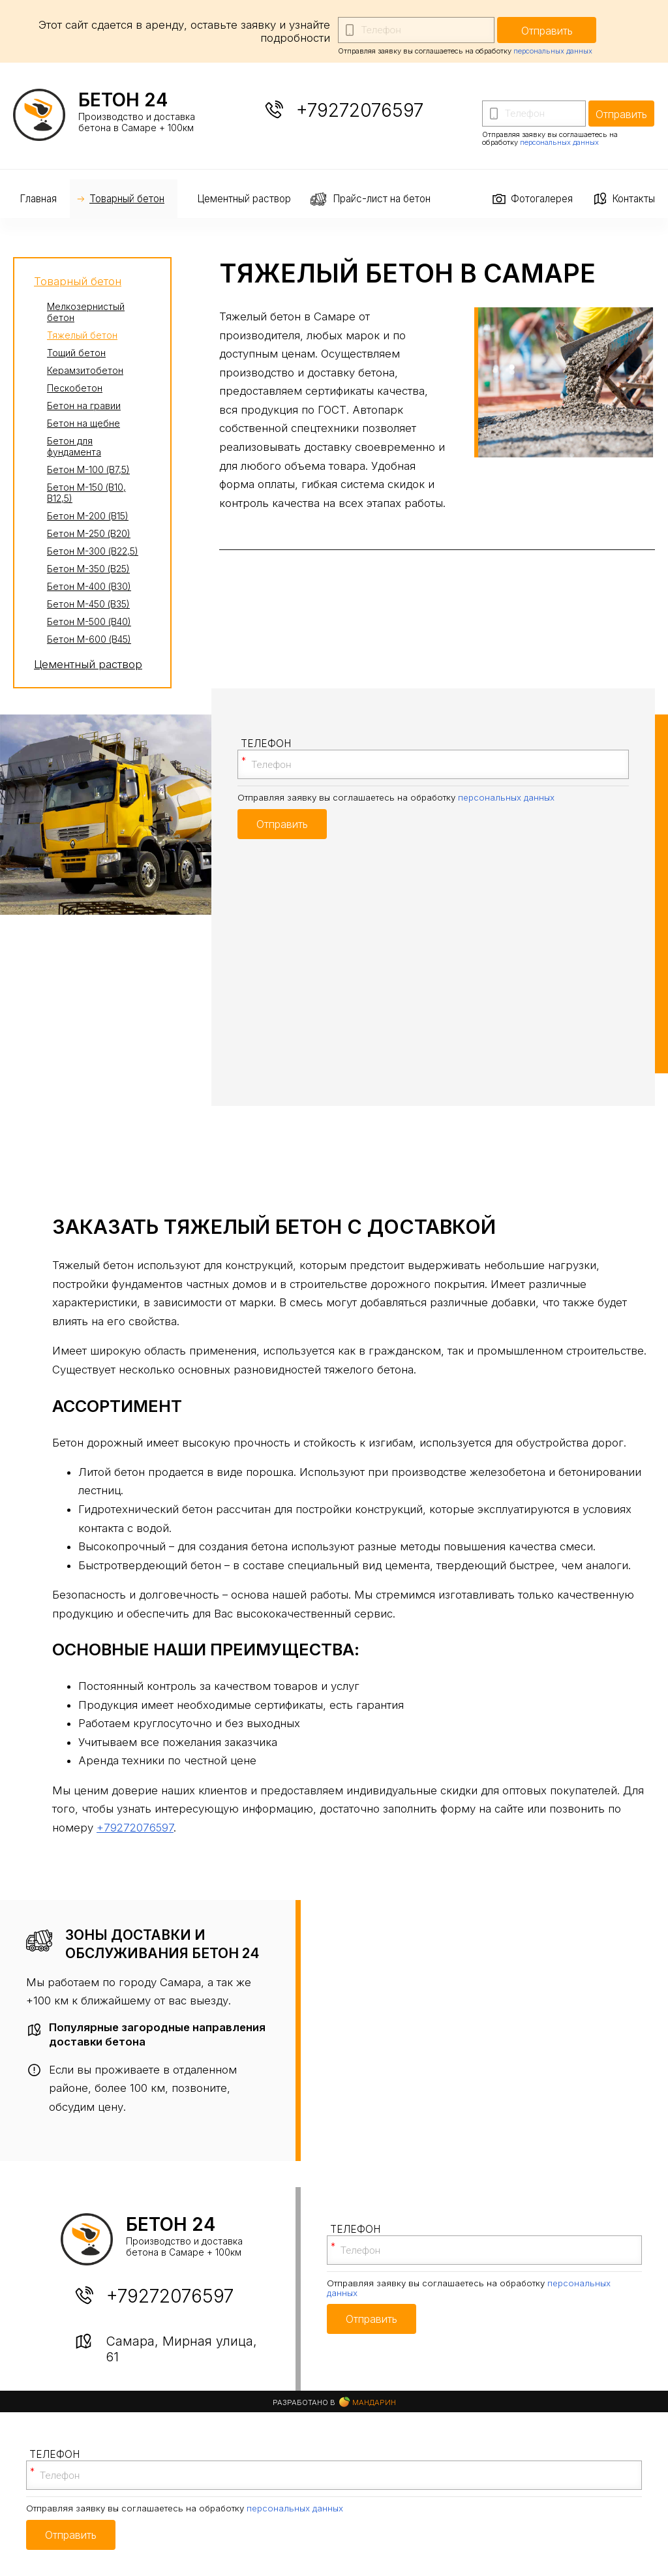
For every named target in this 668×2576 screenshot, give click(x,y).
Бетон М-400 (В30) (89, 586)
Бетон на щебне (83, 423)
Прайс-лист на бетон (382, 198)
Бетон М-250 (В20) (88, 533)
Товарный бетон (126, 198)
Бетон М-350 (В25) (88, 568)
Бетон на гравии (84, 405)
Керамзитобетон (85, 370)
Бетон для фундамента (74, 446)
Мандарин (367, 2402)
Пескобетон (74, 387)
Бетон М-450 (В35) (88, 603)
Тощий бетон (76, 352)
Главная (38, 198)
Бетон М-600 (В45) (89, 639)
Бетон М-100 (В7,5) (88, 469)
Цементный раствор (244, 198)
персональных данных (552, 50)
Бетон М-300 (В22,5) (92, 551)
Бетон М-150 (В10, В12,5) (86, 493)
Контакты (633, 198)
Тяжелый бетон (82, 335)
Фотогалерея (542, 198)
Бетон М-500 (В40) (89, 621)
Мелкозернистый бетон (86, 312)
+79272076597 (359, 110)
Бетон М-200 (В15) (88, 515)
